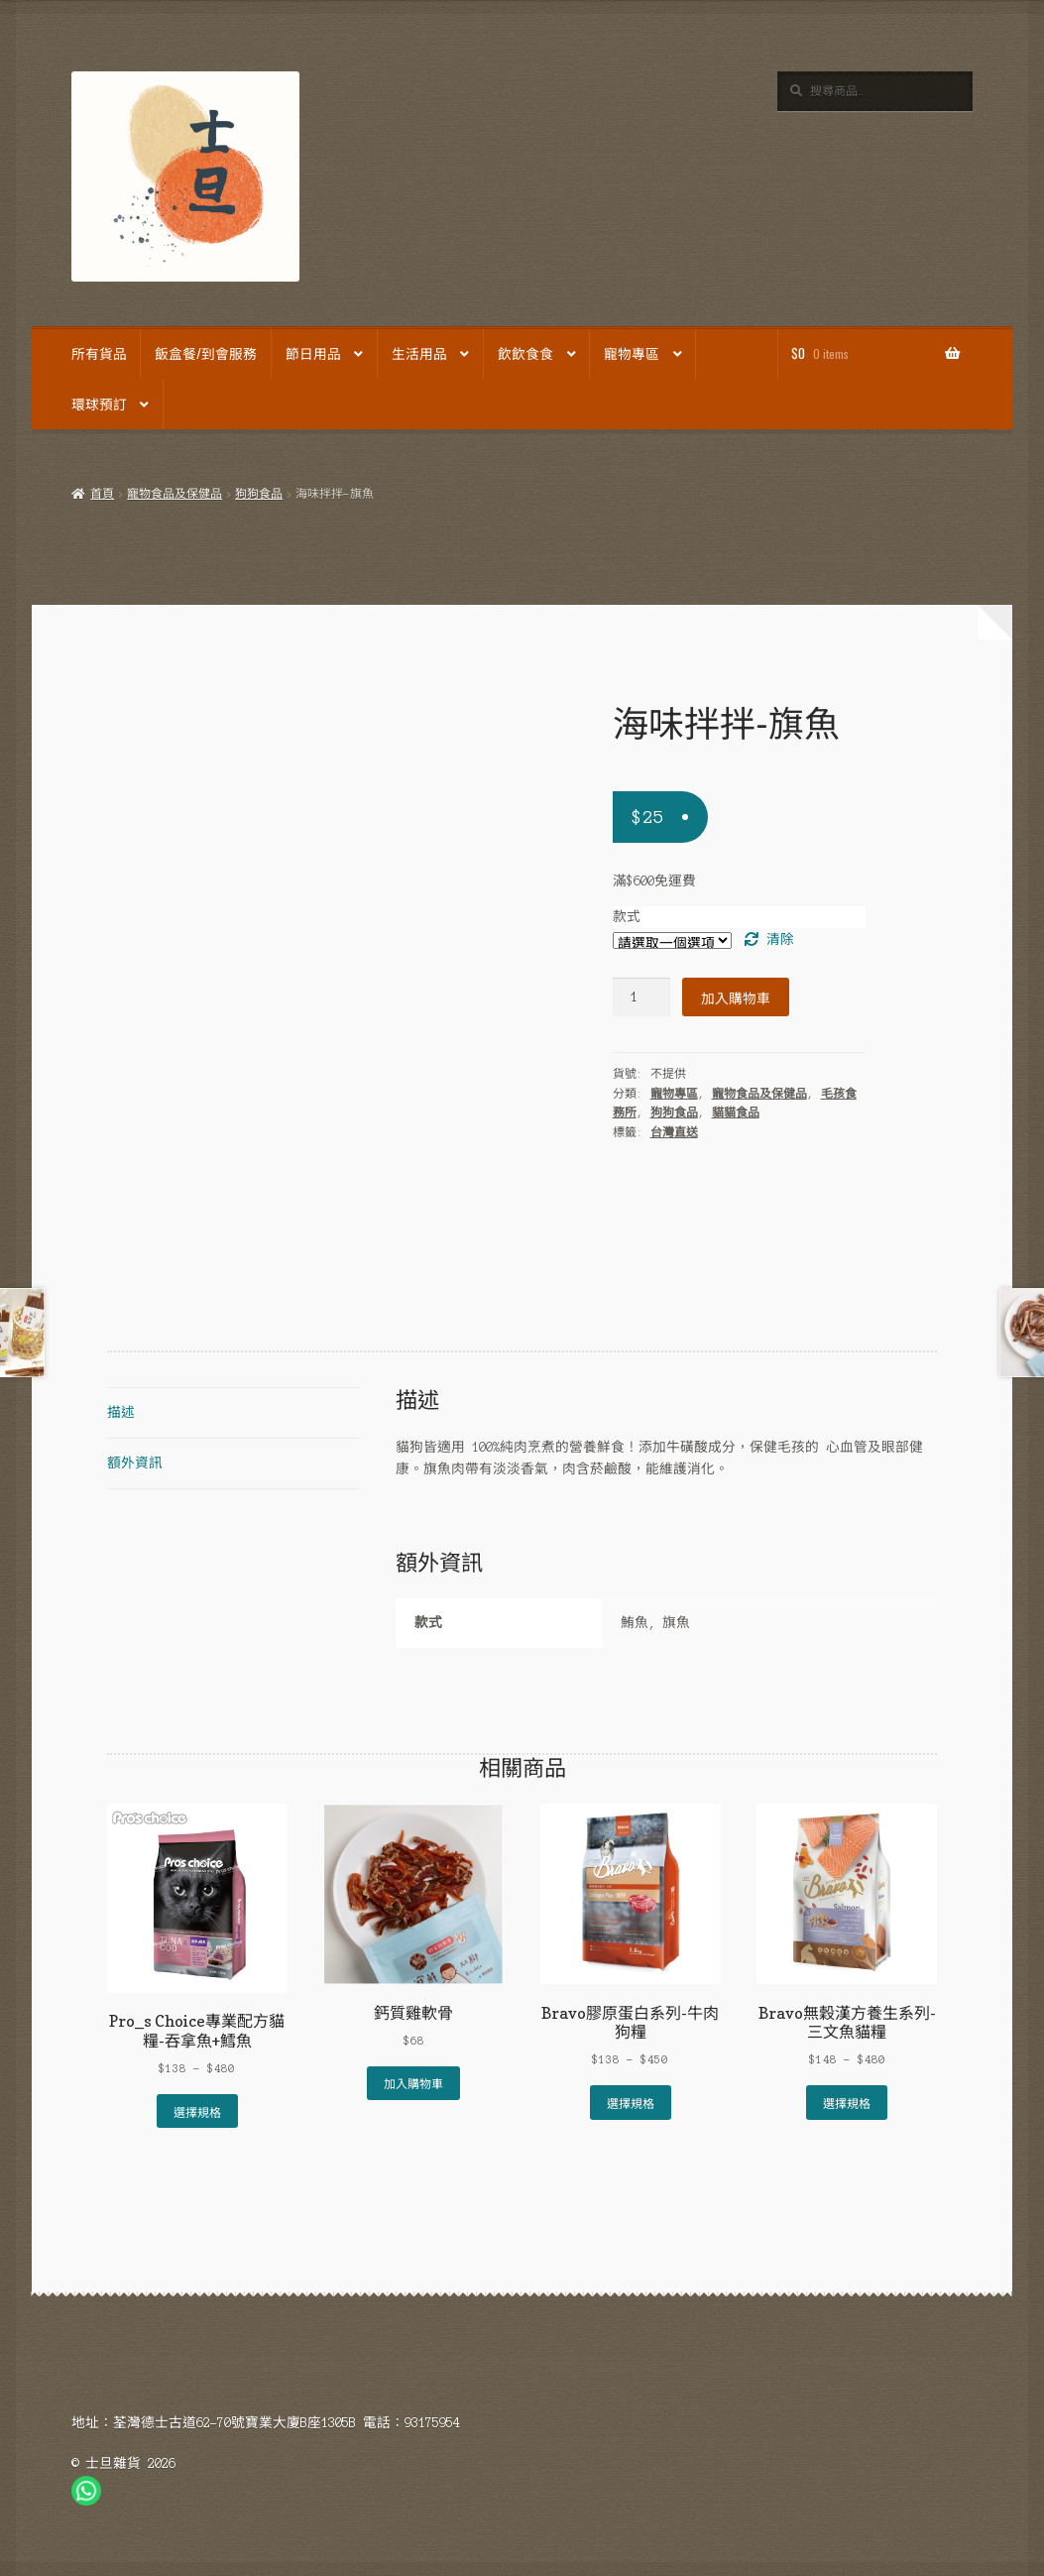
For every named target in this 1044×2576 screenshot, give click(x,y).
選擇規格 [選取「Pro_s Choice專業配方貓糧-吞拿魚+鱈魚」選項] (197, 2111)
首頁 (102, 494)
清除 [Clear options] (780, 939)
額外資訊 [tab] (135, 1463)
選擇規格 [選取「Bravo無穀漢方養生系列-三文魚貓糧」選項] (846, 2102)
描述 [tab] (121, 1412)
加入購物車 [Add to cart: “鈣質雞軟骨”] (413, 2082)
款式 (626, 916)
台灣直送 (674, 1132)
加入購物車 (735, 997)
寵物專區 (631, 353)
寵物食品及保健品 (174, 494)
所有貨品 (99, 353)
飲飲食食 (525, 353)
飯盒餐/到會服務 (206, 353)
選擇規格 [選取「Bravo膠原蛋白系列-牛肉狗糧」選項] (630, 2102)
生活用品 (419, 353)
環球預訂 (99, 403)
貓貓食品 (735, 1112)
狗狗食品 (259, 494)
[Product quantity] (641, 997)
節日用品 (313, 353)
